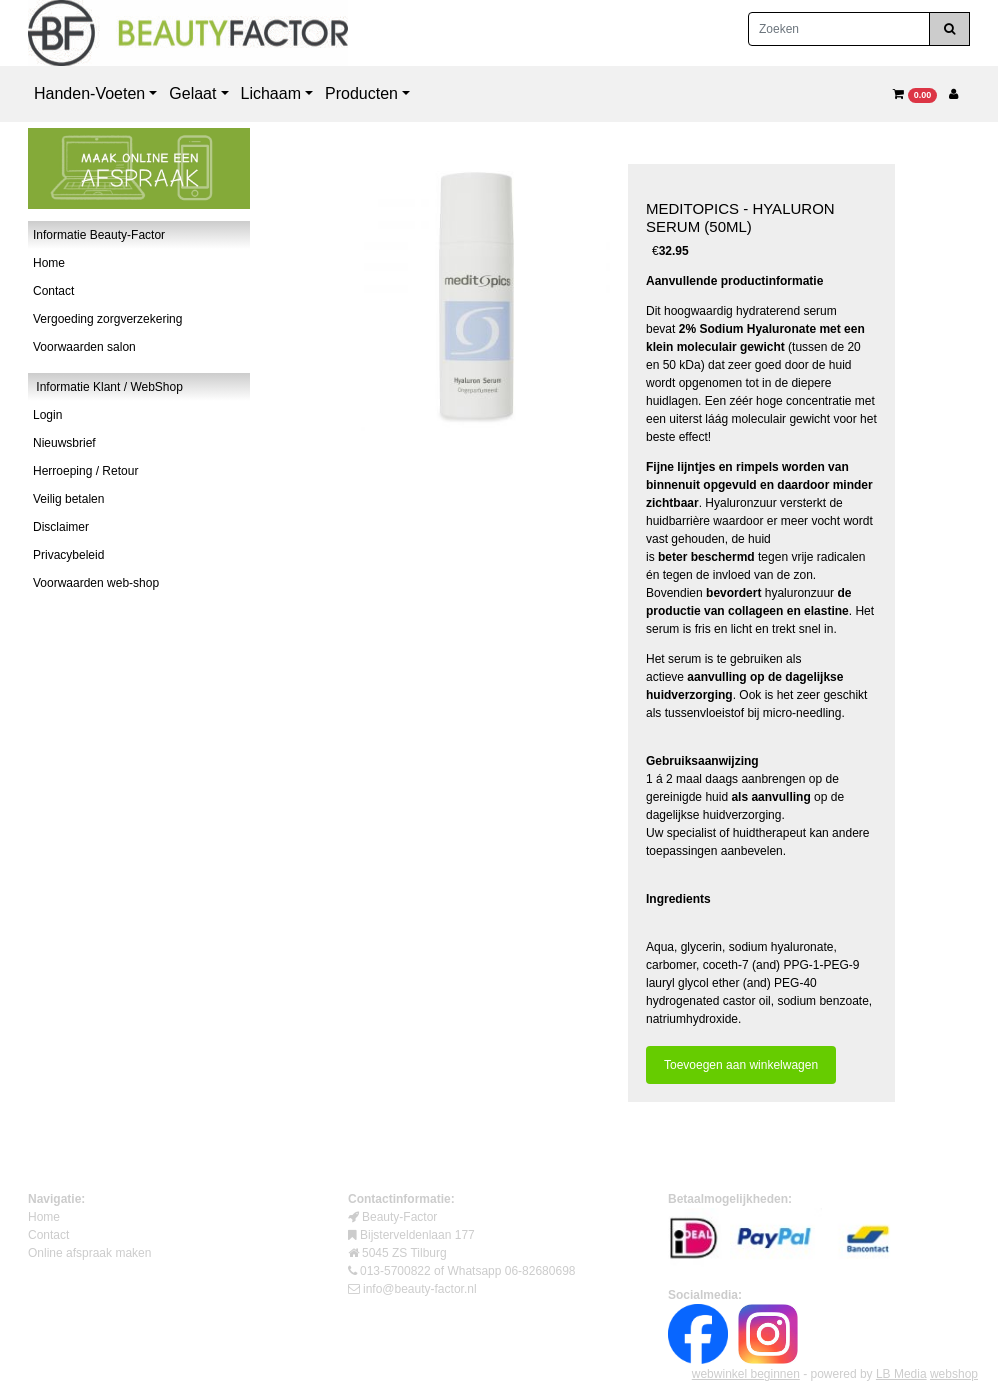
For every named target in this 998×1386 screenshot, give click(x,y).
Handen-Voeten (89, 93)
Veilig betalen (68, 499)
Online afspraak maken (89, 1253)
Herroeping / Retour (85, 471)
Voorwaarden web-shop (96, 583)
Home (49, 263)
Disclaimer (61, 527)
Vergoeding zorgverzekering (107, 319)
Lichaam (271, 93)
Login (47, 415)
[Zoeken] (839, 29)
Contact (53, 291)
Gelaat (192, 93)
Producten (361, 93)
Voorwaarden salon (84, 347)
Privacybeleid (68, 555)
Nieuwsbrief (64, 443)
